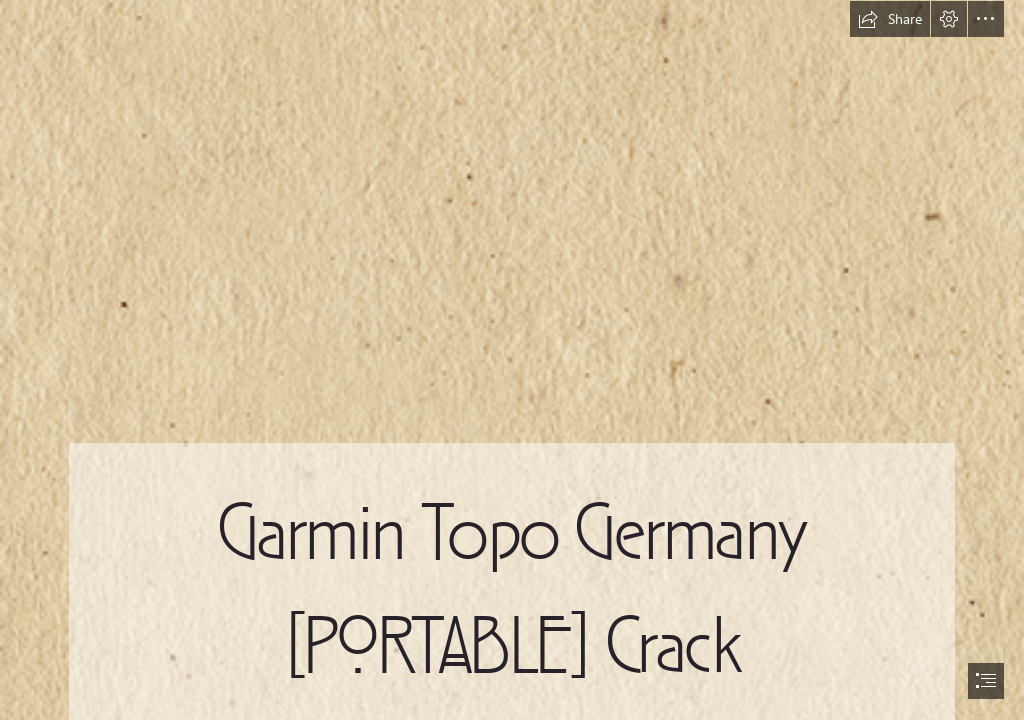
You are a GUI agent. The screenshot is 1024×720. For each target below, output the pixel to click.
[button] (890, 19)
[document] (512, 360)
